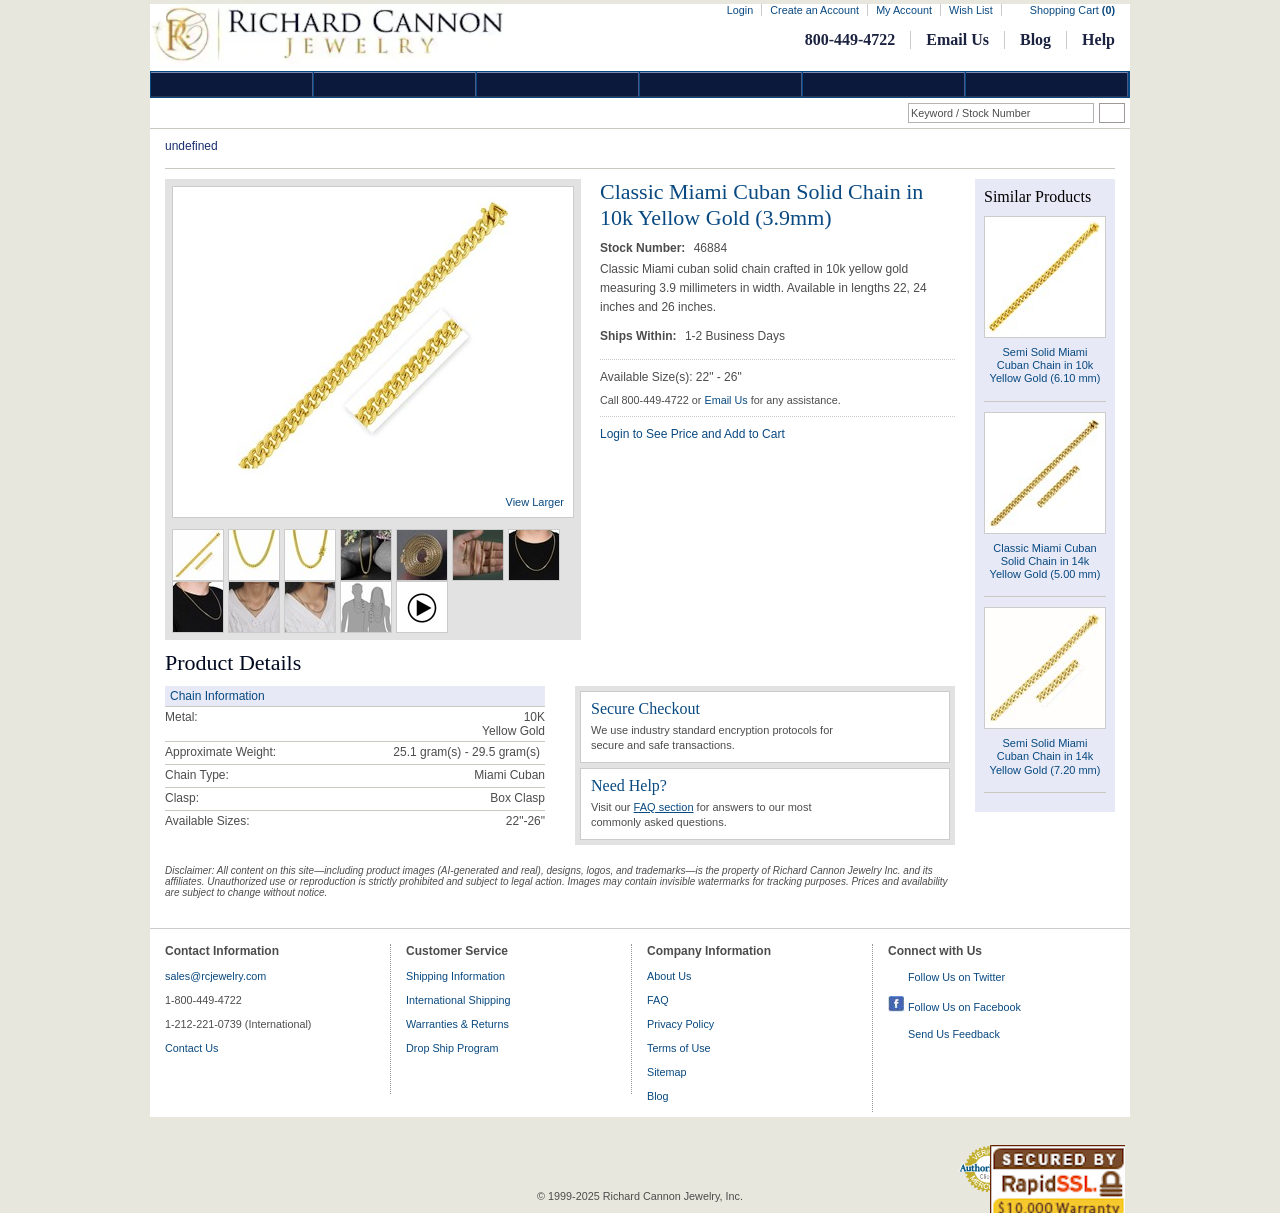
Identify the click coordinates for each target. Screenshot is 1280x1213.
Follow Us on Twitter (956, 977)
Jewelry (721, 84)
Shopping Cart (1072, 10)
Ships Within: (640, 336)
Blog (1035, 39)
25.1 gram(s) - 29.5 (444, 752)
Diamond (232, 84)
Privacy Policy (680, 1024)
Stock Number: (644, 248)
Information (884, 84)
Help (1098, 39)
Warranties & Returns (457, 1024)
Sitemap (667, 1072)
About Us (669, 976)
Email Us (957, 39)
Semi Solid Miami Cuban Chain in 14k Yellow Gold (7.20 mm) (1045, 756)
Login (740, 10)
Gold (395, 84)
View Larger (535, 502)
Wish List (971, 10)
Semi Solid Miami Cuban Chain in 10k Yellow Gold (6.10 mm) (1045, 365)
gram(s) (466, 752)
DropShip (1047, 84)
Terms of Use (679, 1048)
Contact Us (191, 1048)
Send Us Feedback (954, 1034)
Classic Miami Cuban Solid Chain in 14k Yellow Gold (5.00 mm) (1045, 561)
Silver (558, 84)
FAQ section (664, 807)
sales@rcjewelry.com (215, 976)
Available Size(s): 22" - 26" (671, 377)
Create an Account (814, 10)
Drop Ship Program (452, 1048)
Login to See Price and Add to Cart (692, 434)
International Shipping (458, 1000)
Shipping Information (455, 976)
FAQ (658, 1000)
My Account (904, 10)
